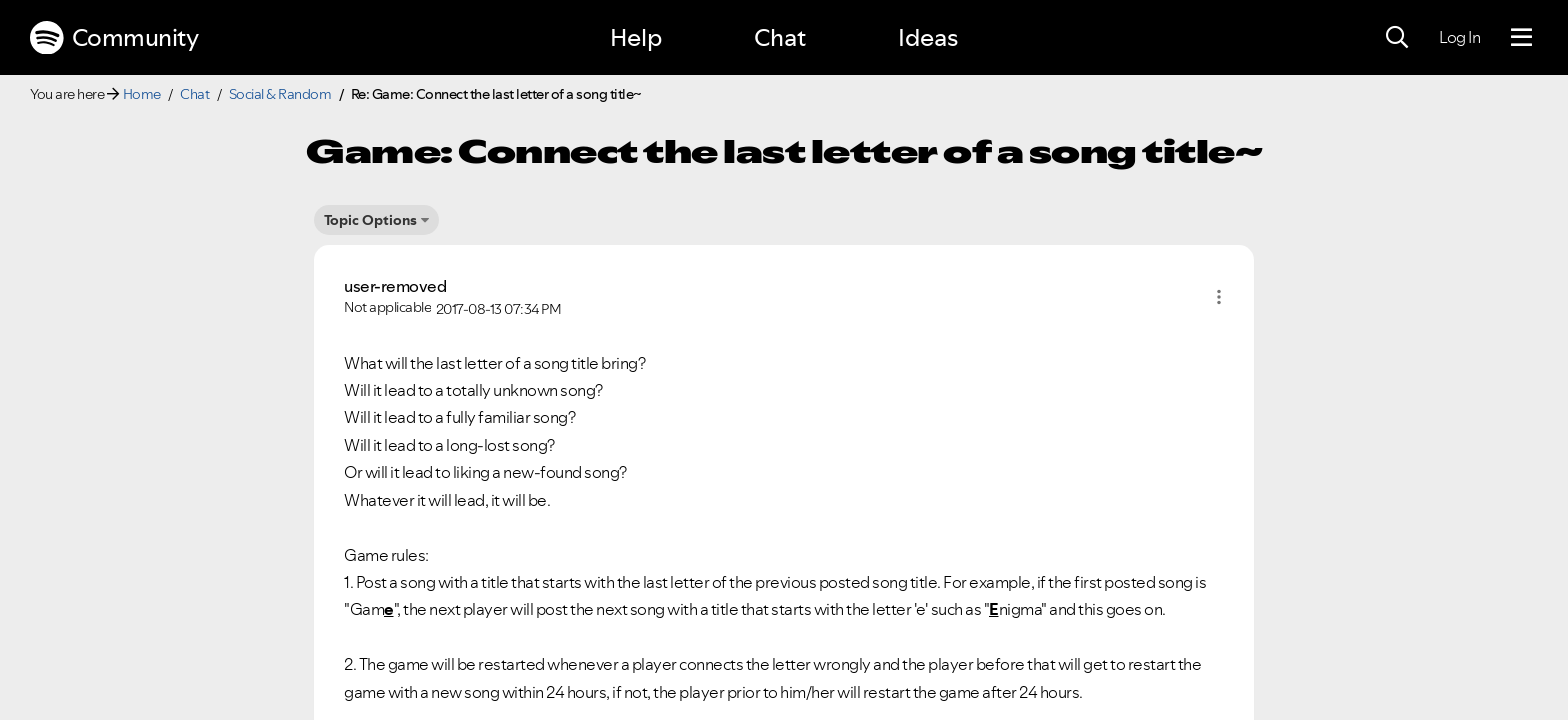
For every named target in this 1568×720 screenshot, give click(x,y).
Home (142, 94)
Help (636, 37)
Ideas (928, 37)
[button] (1219, 297)
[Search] (1397, 38)
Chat (780, 37)
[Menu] (1521, 38)
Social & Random (280, 94)
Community (114, 38)
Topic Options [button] (370, 220)
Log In (1459, 37)
